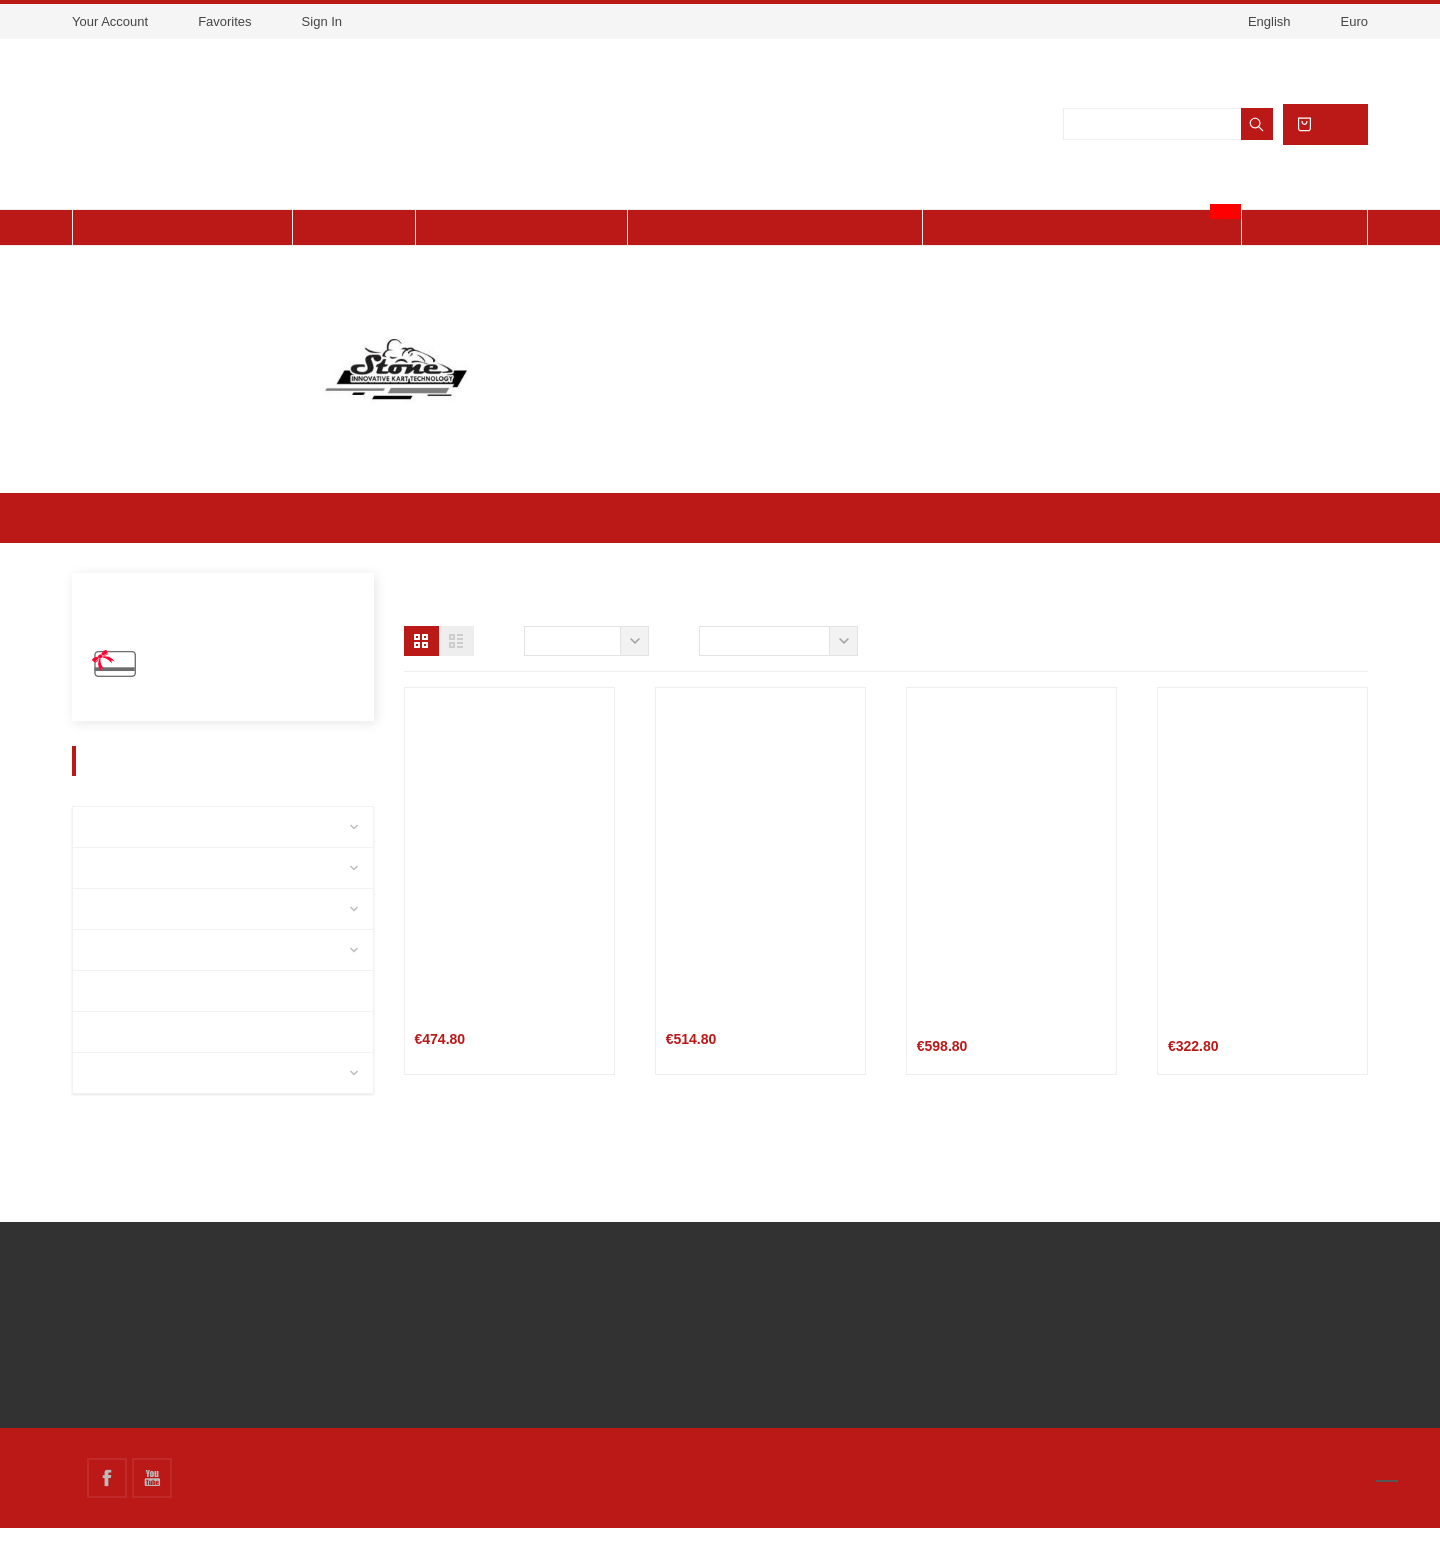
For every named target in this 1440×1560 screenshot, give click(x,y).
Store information (1018, 1281)
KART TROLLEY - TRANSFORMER (717, 1032)
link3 (557, 1346)
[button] (421, 673)
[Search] (1166, 140)
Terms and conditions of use (248, 1346)
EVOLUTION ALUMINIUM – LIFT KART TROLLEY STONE (1004, 1032)
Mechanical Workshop (162, 1062)
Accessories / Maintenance (179, 898)
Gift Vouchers (192, 699)
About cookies (1035, 1516)
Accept (827, 52)
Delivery (181, 1284)
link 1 (559, 1284)
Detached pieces (146, 857)
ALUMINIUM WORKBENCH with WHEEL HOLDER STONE (1256, 1032)
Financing (183, 1408)
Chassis (117, 1021)
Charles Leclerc (142, 980)
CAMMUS (121, 1103)
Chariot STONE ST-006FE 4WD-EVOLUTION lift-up (494, 1032)
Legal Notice (194, 1315)
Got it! (1225, 1516)
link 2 (559, 1315)
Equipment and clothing (169, 939)
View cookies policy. (731, 52)
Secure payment (207, 1377)
